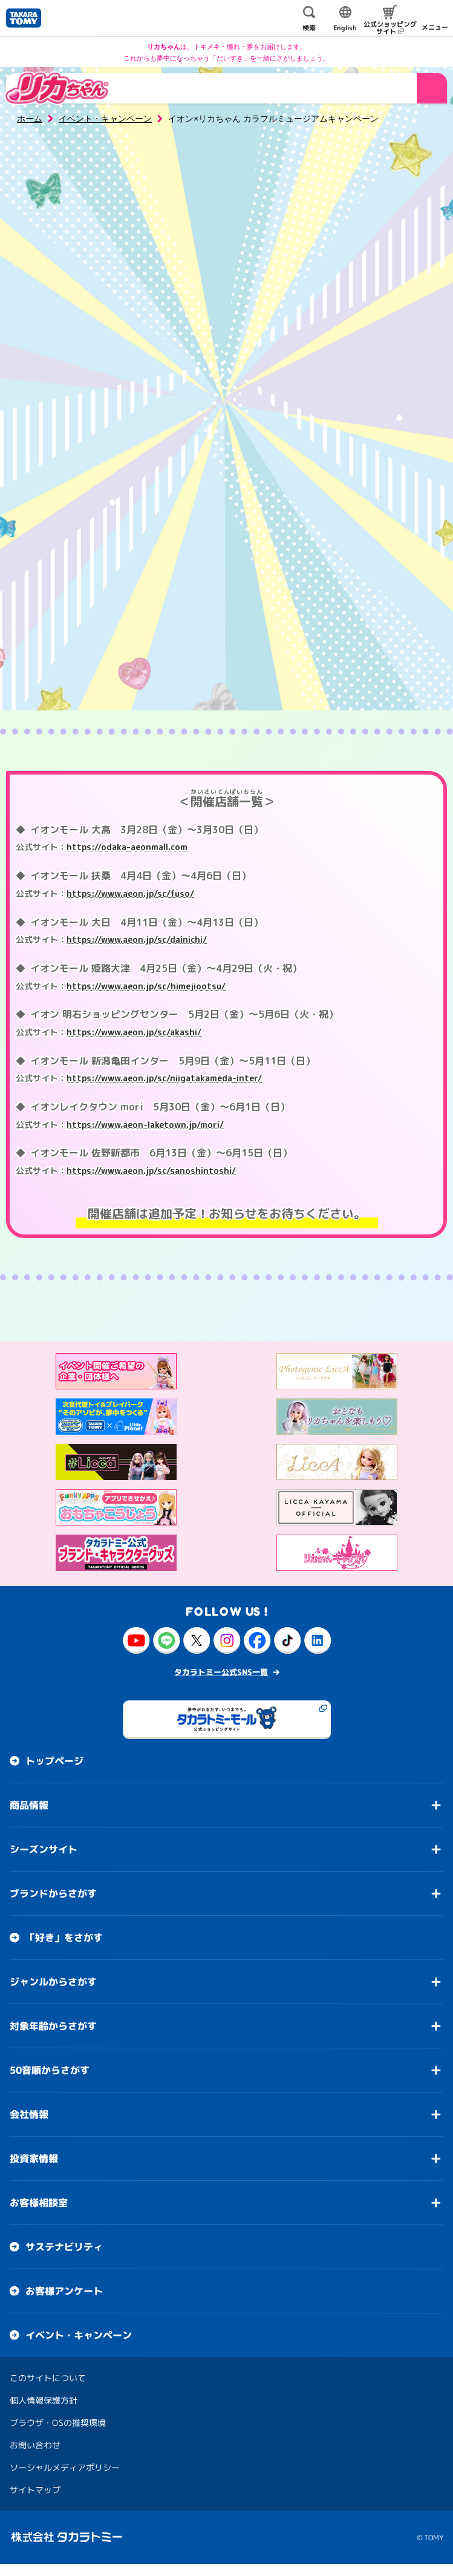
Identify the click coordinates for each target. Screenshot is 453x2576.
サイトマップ (35, 2490)
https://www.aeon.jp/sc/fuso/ (130, 893)
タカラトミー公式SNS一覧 (221, 1672)
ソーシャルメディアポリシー (65, 2467)
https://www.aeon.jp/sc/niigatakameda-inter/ (164, 1078)
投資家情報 (34, 2158)
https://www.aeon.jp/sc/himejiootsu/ (146, 986)
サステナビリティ (64, 2246)
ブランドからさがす (53, 1893)
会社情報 (29, 2114)
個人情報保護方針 (43, 2400)
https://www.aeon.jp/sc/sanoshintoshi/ (151, 1170)
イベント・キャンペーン (105, 118)
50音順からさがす (50, 2070)
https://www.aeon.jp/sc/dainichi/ (137, 939)
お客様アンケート (64, 2291)
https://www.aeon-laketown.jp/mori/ (145, 1124)
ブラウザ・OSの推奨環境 (58, 2422)
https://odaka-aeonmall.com (127, 847)
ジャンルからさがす (53, 1981)
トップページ (54, 1761)
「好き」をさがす (64, 1937)
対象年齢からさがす (53, 2026)
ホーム (29, 118)
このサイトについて (48, 2378)
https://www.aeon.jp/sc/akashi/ (134, 1032)
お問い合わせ (35, 2445)
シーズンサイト (43, 1849)
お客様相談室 (39, 2202)
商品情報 (29, 1805)
